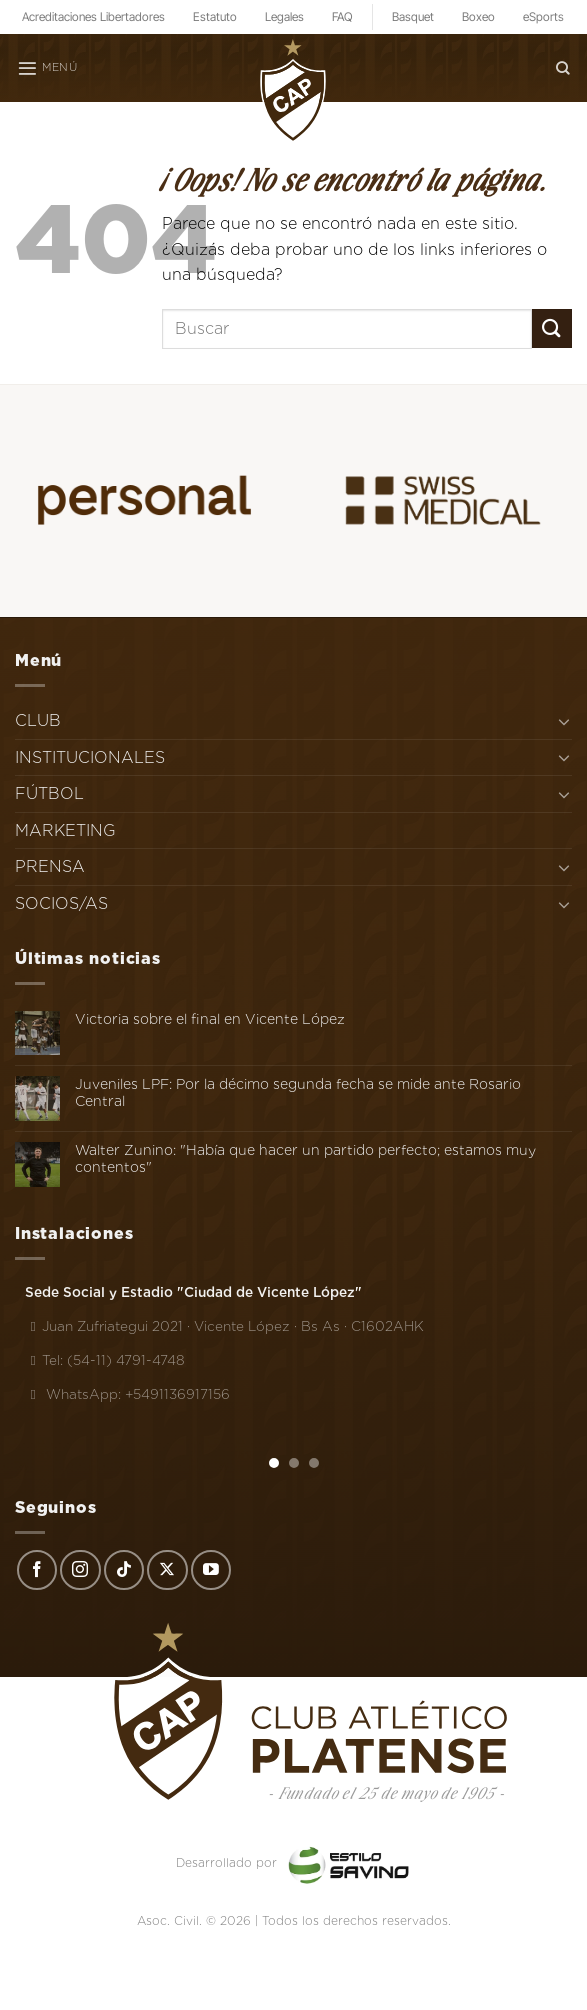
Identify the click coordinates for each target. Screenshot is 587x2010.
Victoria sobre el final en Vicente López (210, 1019)
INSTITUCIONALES (90, 757)
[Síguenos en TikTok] (124, 1570)
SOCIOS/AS (61, 903)
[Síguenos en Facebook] (37, 1570)
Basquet (413, 16)
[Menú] (47, 68)
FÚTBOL (49, 793)
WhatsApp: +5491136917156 (127, 1394)
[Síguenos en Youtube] (211, 1570)
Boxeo (478, 16)
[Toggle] (564, 721)
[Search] (563, 67)
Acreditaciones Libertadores (93, 16)
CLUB (38, 720)
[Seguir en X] (167, 1570)
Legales (284, 16)
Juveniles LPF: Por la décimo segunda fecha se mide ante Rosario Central (298, 1092)
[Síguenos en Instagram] (80, 1570)
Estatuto (215, 16)
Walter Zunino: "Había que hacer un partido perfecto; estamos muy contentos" (305, 1158)
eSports (543, 16)
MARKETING (65, 830)
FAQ (342, 16)
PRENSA (50, 866)
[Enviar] (552, 328)
